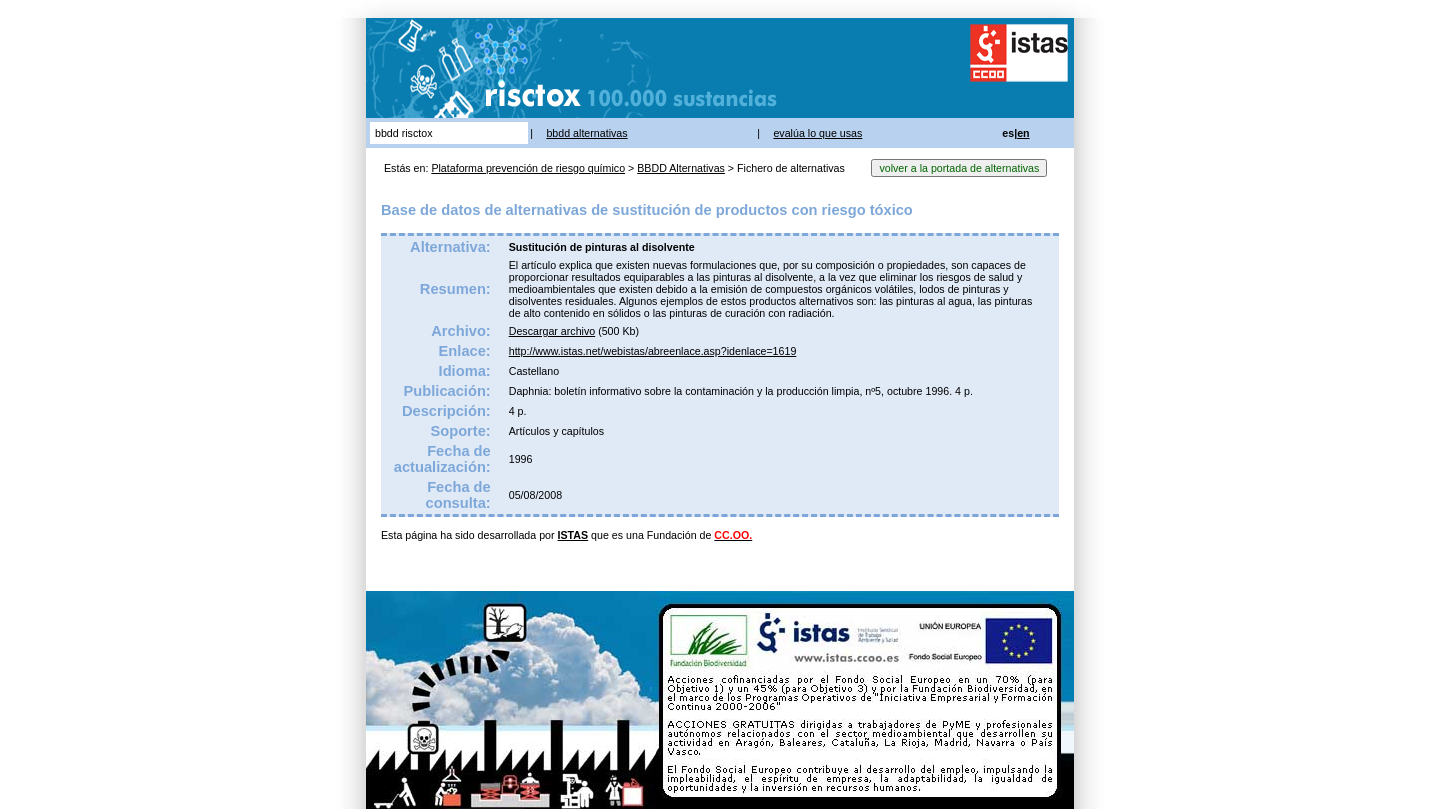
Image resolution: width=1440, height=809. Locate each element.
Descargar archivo (552, 331)
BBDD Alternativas (681, 168)
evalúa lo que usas (817, 133)
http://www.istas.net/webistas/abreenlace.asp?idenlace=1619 (653, 351)
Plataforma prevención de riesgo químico (528, 168)
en (1023, 133)
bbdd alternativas (586, 133)
